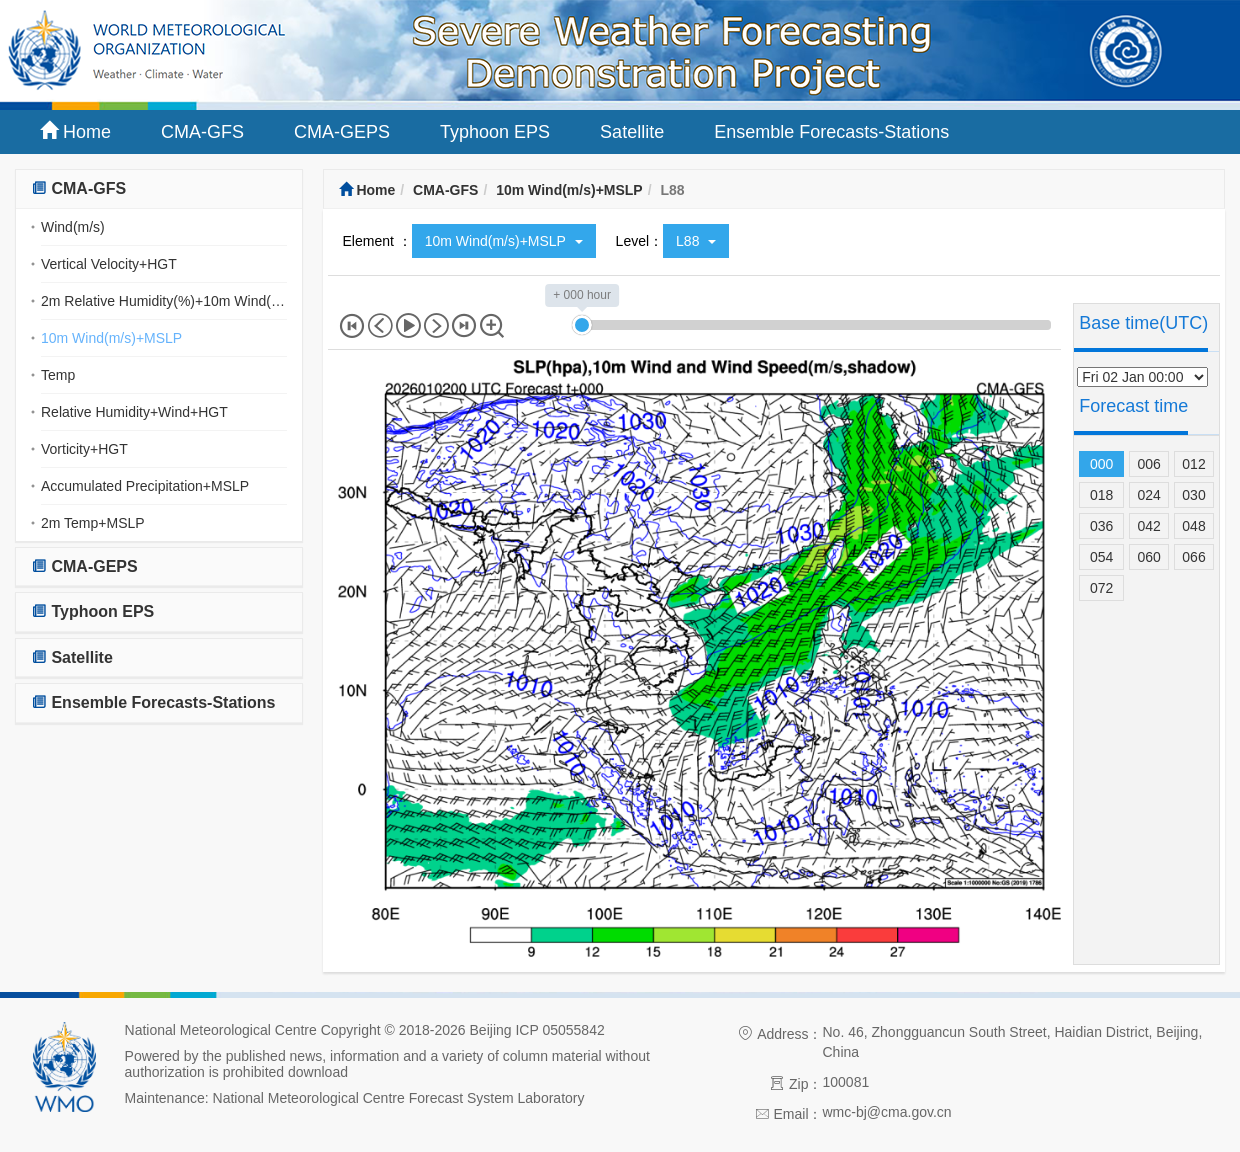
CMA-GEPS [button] (84, 566)
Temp (58, 375)
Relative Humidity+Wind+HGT (134, 412)
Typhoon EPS (495, 132)
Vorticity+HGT (84, 449)
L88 (696, 241)
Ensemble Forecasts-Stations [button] (153, 702)
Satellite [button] (72, 657)
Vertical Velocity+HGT (109, 264)
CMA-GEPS (342, 132)
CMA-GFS (202, 132)
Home (75, 131)
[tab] (159, 189)
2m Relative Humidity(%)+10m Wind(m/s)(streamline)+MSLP (164, 301)
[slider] (582, 325)
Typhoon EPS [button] (92, 611)
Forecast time (1133, 406)
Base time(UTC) (1143, 323)
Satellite (632, 132)
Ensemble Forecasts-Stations (831, 132)
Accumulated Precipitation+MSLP (145, 486)
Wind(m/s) (73, 227)
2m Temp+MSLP (93, 523)
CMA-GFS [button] (78, 188)
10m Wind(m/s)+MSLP (111, 338)
